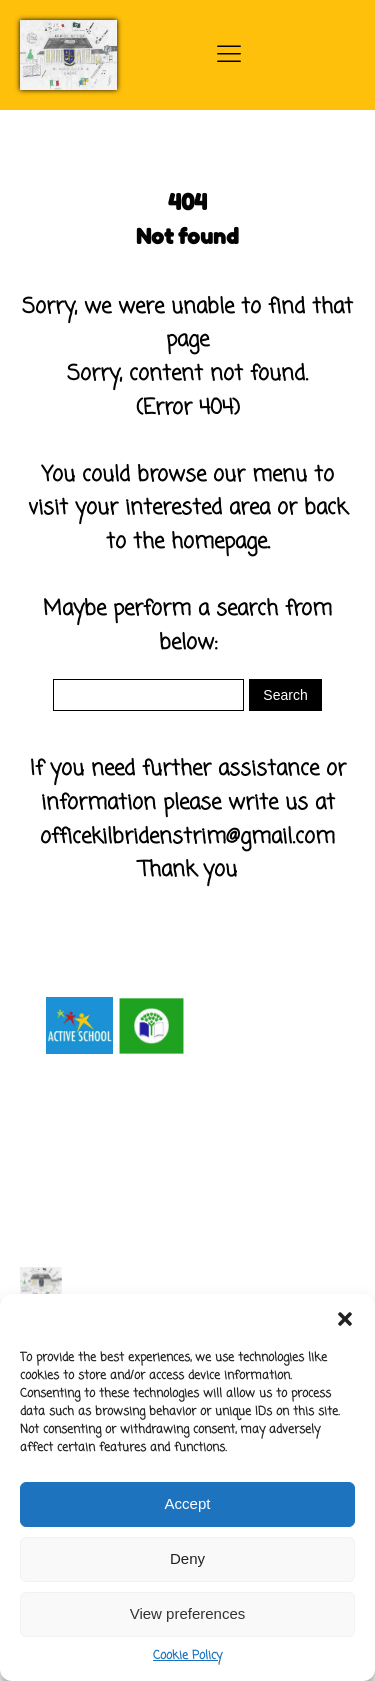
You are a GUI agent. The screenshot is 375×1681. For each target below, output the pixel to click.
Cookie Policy (187, 1656)
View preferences (188, 1613)
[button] (345, 1319)
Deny (187, 1558)
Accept (188, 1503)
